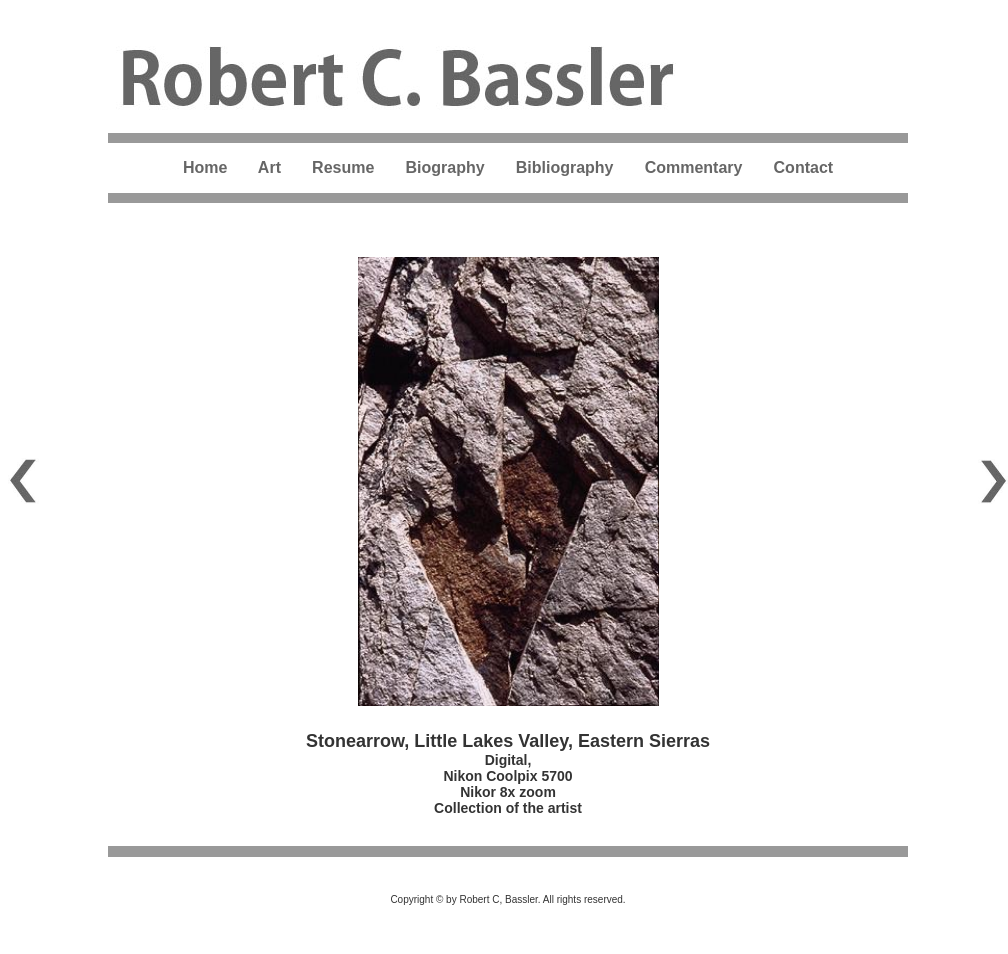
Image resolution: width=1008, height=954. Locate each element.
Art (269, 167)
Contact (804, 167)
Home (205, 167)
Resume (343, 167)
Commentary (694, 167)
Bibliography (567, 167)
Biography (444, 167)
